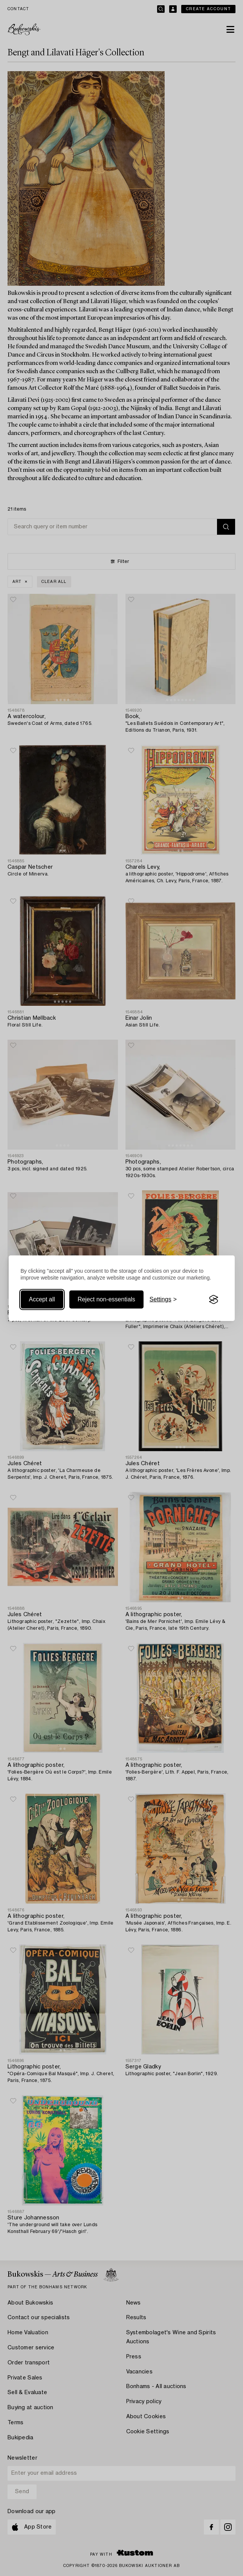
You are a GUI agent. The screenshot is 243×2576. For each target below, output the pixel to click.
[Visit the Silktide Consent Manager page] (214, 1299)
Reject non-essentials (106, 1299)
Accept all (42, 1299)
